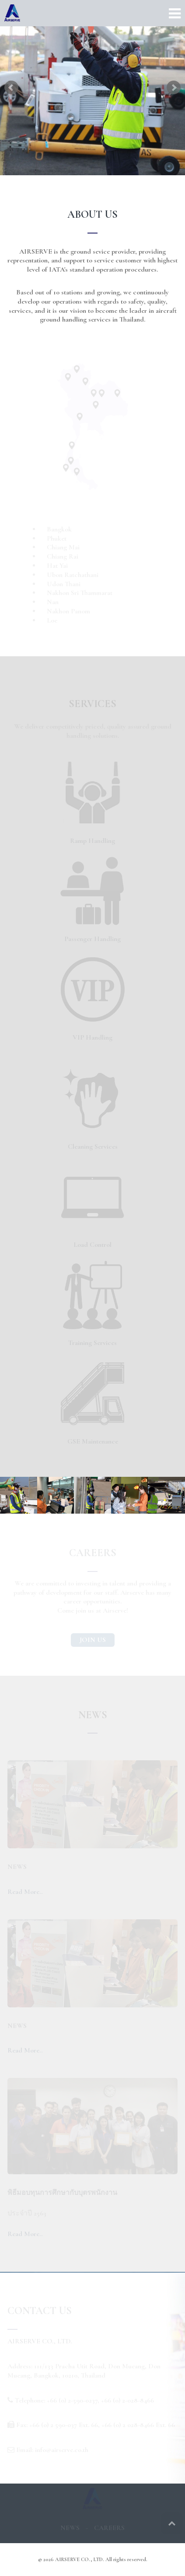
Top (172, 2523)
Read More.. (24, 1891)
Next (174, 88)
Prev (11, 88)
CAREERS (109, 2527)
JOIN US (93, 1639)
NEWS (70, 2527)
